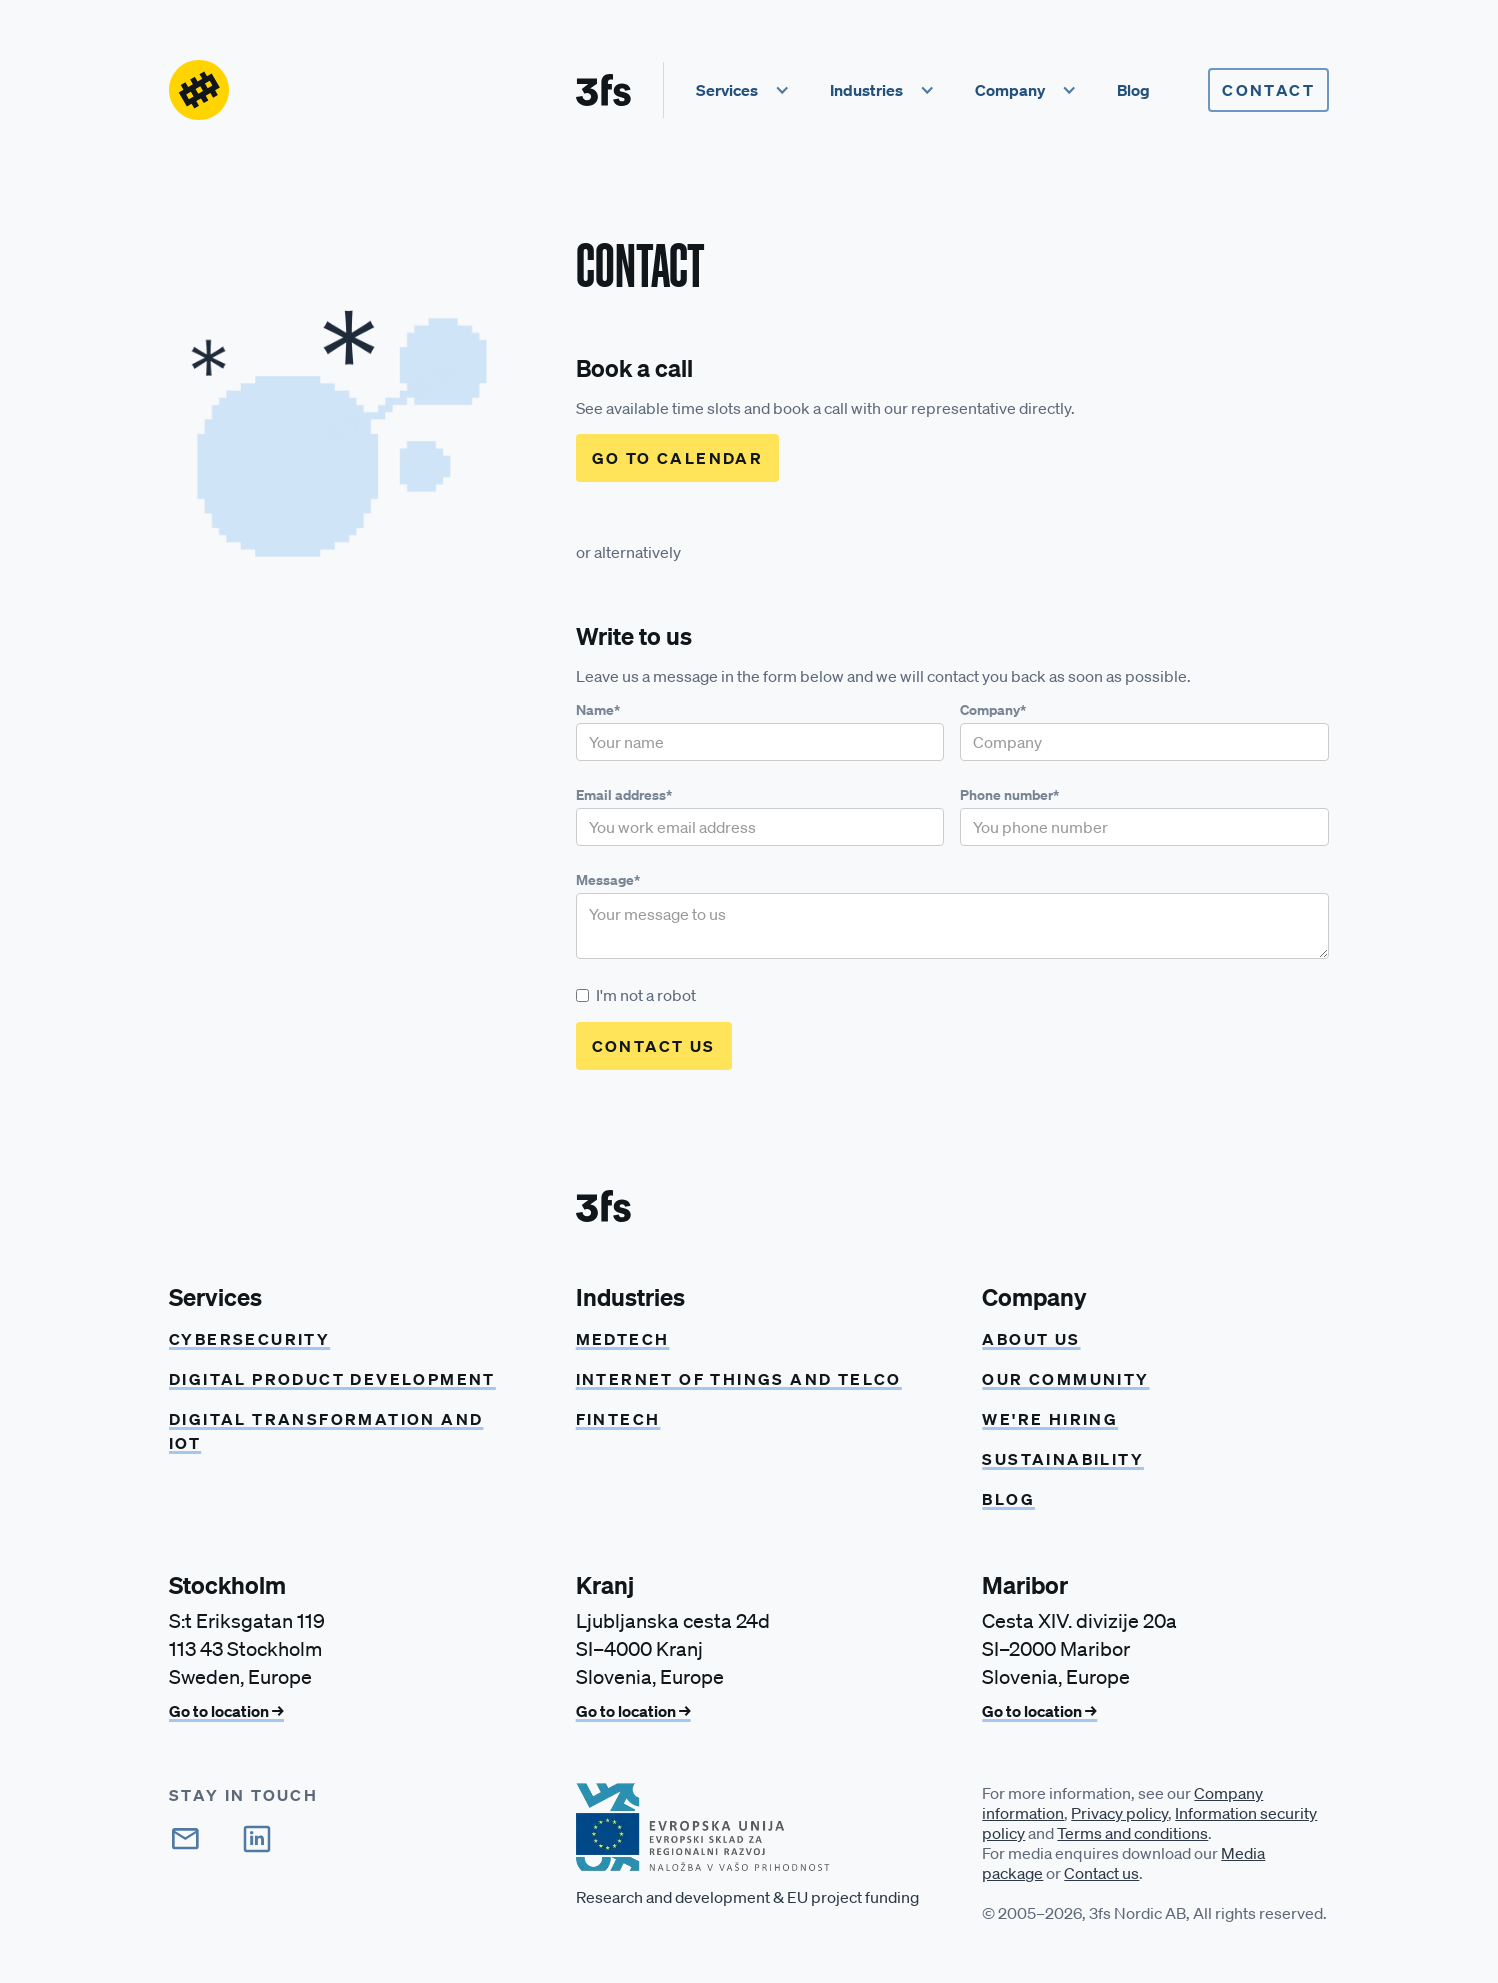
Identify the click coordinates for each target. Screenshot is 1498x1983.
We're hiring (1050, 1419)
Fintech (618, 1419)
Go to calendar (678, 458)
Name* (598, 710)
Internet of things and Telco (739, 1379)
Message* (608, 880)
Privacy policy (1119, 1813)
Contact (1268, 90)
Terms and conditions (1132, 1833)
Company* (993, 710)
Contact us (1101, 1873)
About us (1031, 1339)
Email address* (624, 795)
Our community (1065, 1379)
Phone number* (1009, 795)
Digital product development (332, 1379)
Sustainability (1063, 1459)
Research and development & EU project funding (747, 1897)
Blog (1008, 1499)
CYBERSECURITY (249, 1339)
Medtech (623, 1339)
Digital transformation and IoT (326, 1431)
